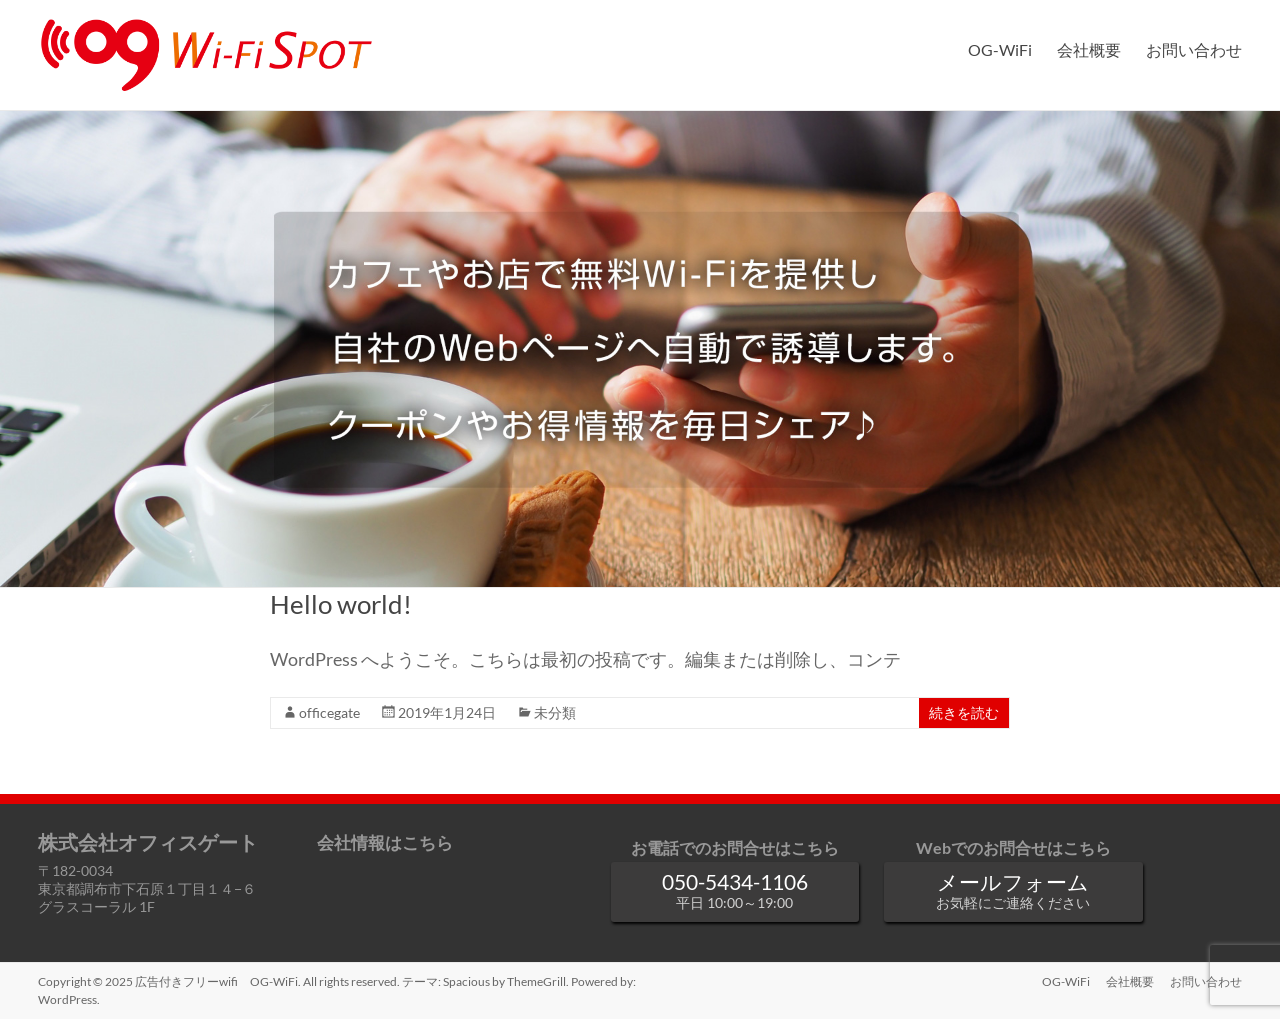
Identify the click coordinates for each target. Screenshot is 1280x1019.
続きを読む (964, 712)
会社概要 (1089, 49)
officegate (329, 712)
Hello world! (341, 604)
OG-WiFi (1000, 49)
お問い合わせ (1194, 49)
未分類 (555, 712)
